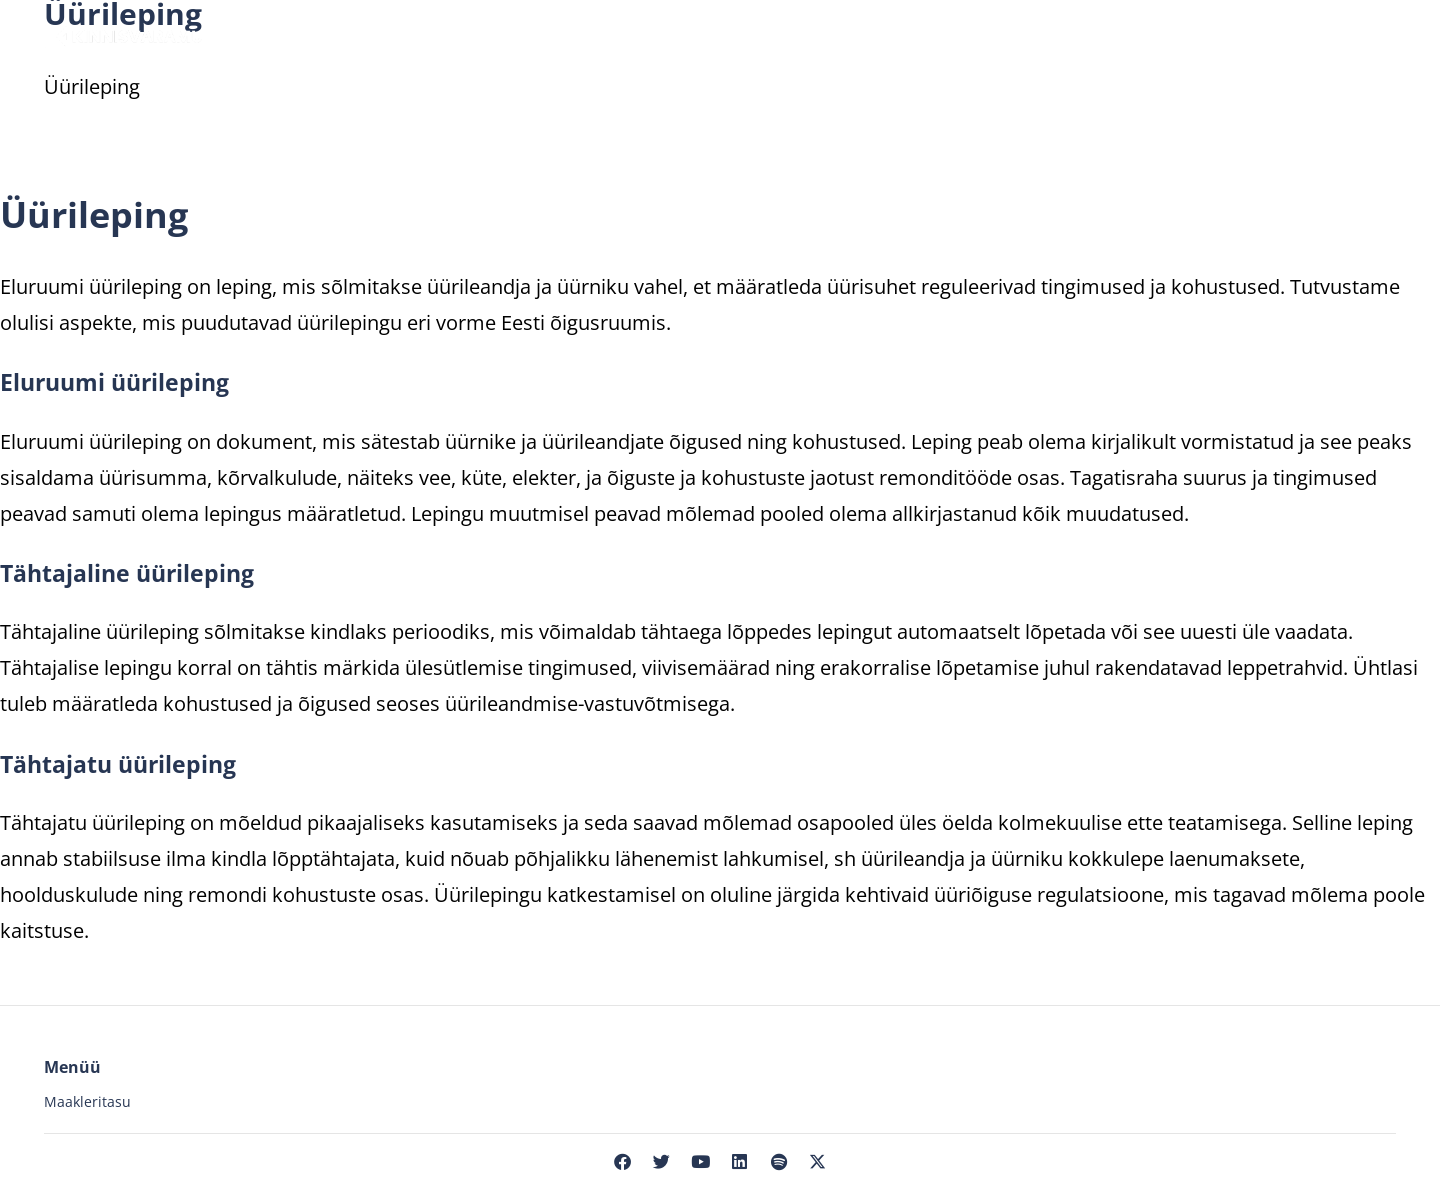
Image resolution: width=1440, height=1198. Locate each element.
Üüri (451, 35)
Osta (272, 35)
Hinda (540, 35)
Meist (1167, 35)
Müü (367, 35)
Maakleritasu (87, 1101)
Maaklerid (661, 35)
